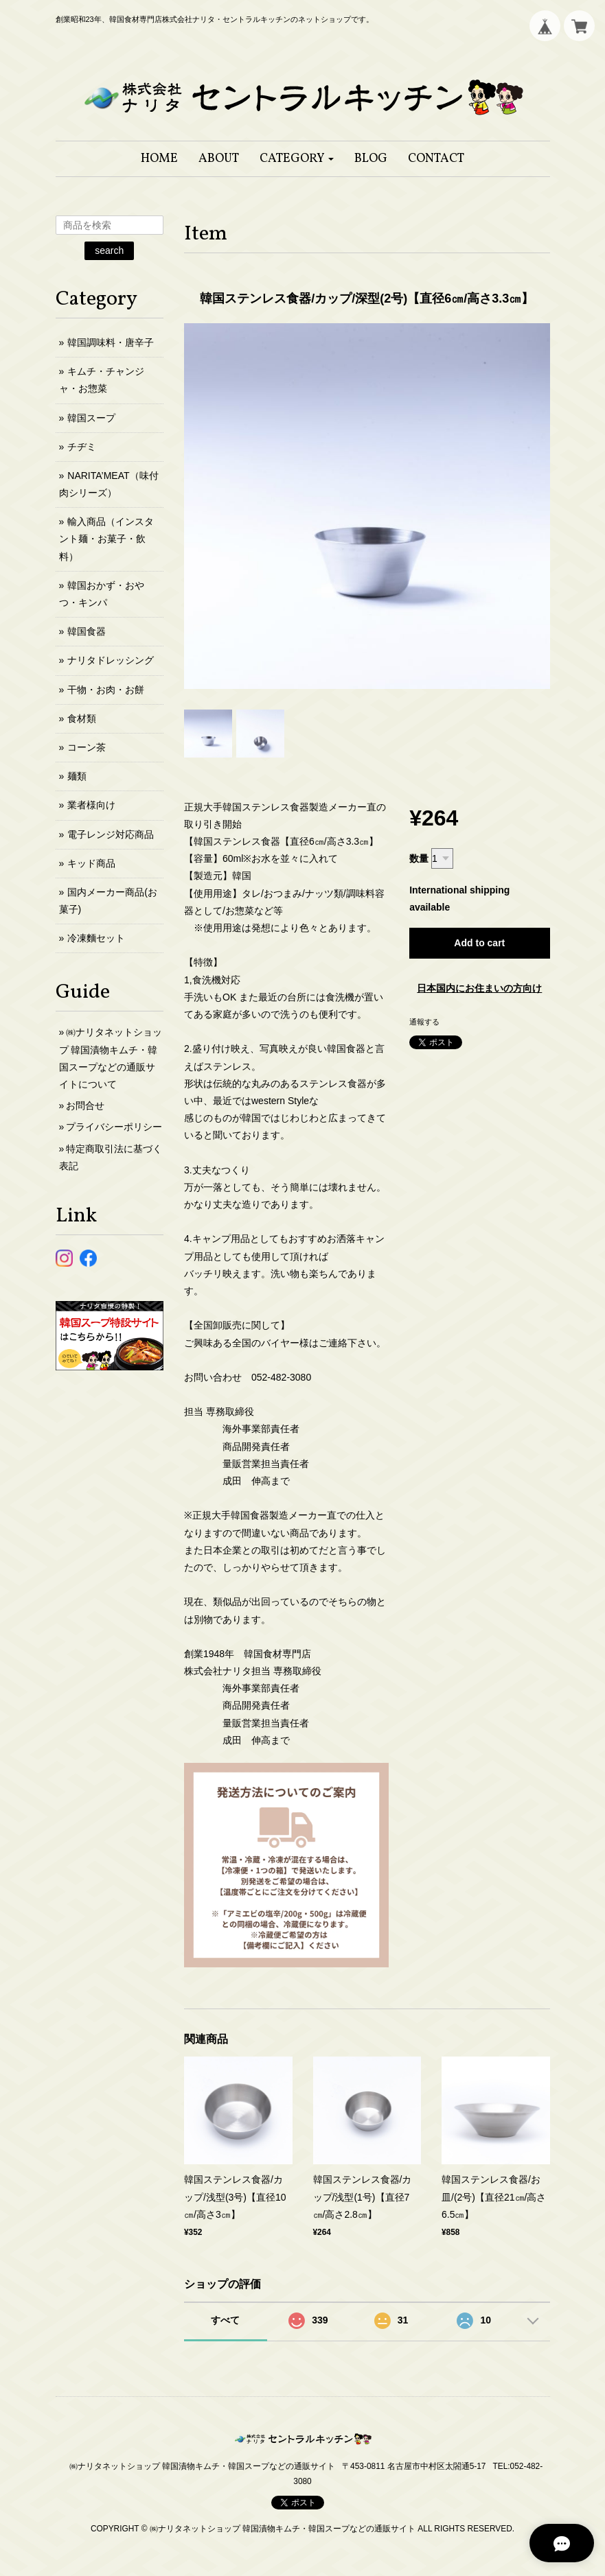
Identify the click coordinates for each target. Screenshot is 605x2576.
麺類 (77, 776)
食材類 (81, 718)
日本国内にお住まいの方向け (479, 988)
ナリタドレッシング (110, 660)
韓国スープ (91, 417)
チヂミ (81, 446)
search (109, 250)
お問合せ (85, 1105)
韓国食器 (86, 631)
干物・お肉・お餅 (105, 689)
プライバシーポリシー (114, 1126)
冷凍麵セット (96, 938)
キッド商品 (91, 863)
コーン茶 (86, 747)
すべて (225, 2320)
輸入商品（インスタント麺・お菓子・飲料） (107, 538)
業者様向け (91, 804)
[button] (297, 158)
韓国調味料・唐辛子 (110, 342)
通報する (424, 1022)
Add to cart (479, 942)
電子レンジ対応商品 (110, 834)
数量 (419, 858)
